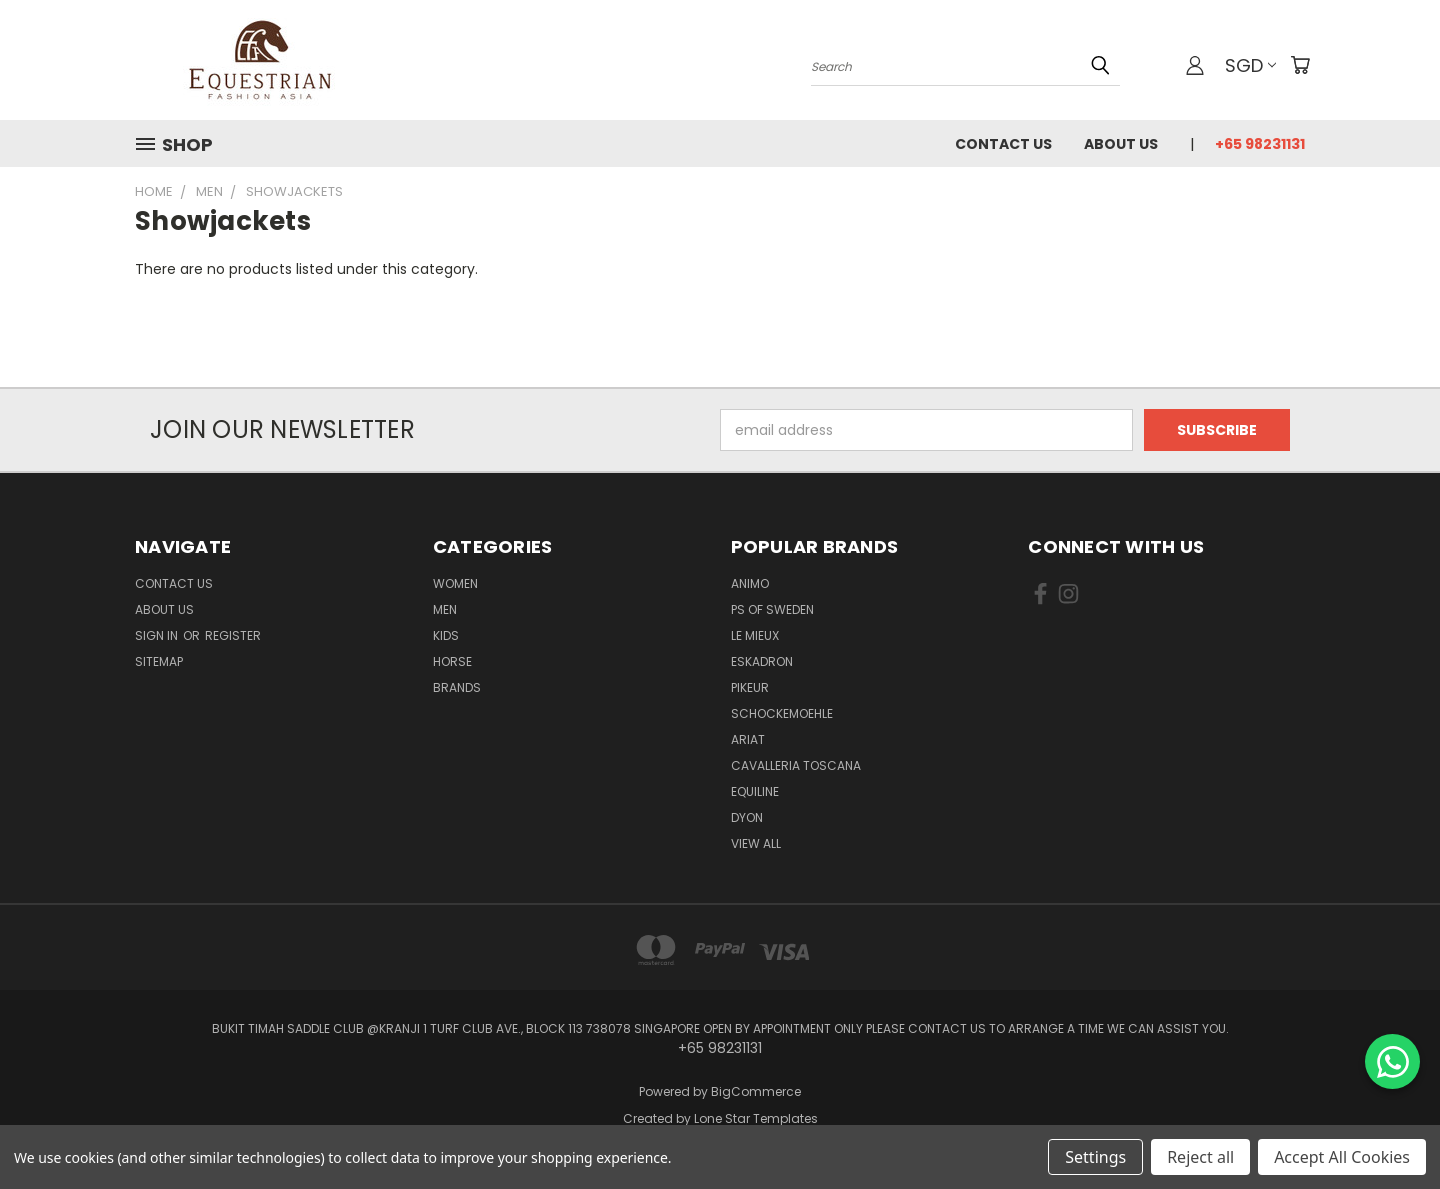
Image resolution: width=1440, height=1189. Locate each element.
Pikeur (750, 687)
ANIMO (750, 583)
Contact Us (1003, 144)
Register (233, 635)
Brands (457, 687)
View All (756, 843)
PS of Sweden (772, 609)
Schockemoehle (782, 713)
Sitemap (159, 661)
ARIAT (748, 739)
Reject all (1200, 1157)
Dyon (747, 817)
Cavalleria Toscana (796, 765)
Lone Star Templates (756, 1118)
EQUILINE (755, 791)
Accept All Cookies (1342, 1157)
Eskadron (762, 661)
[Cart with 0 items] (1300, 65)
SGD (1250, 65)
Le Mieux (755, 635)
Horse (452, 661)
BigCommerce (756, 1091)
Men (445, 609)
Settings (1095, 1157)
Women (455, 583)
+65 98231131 (1260, 144)
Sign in (158, 635)
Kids (446, 635)
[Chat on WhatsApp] (1392, 1061)
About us (1121, 144)
